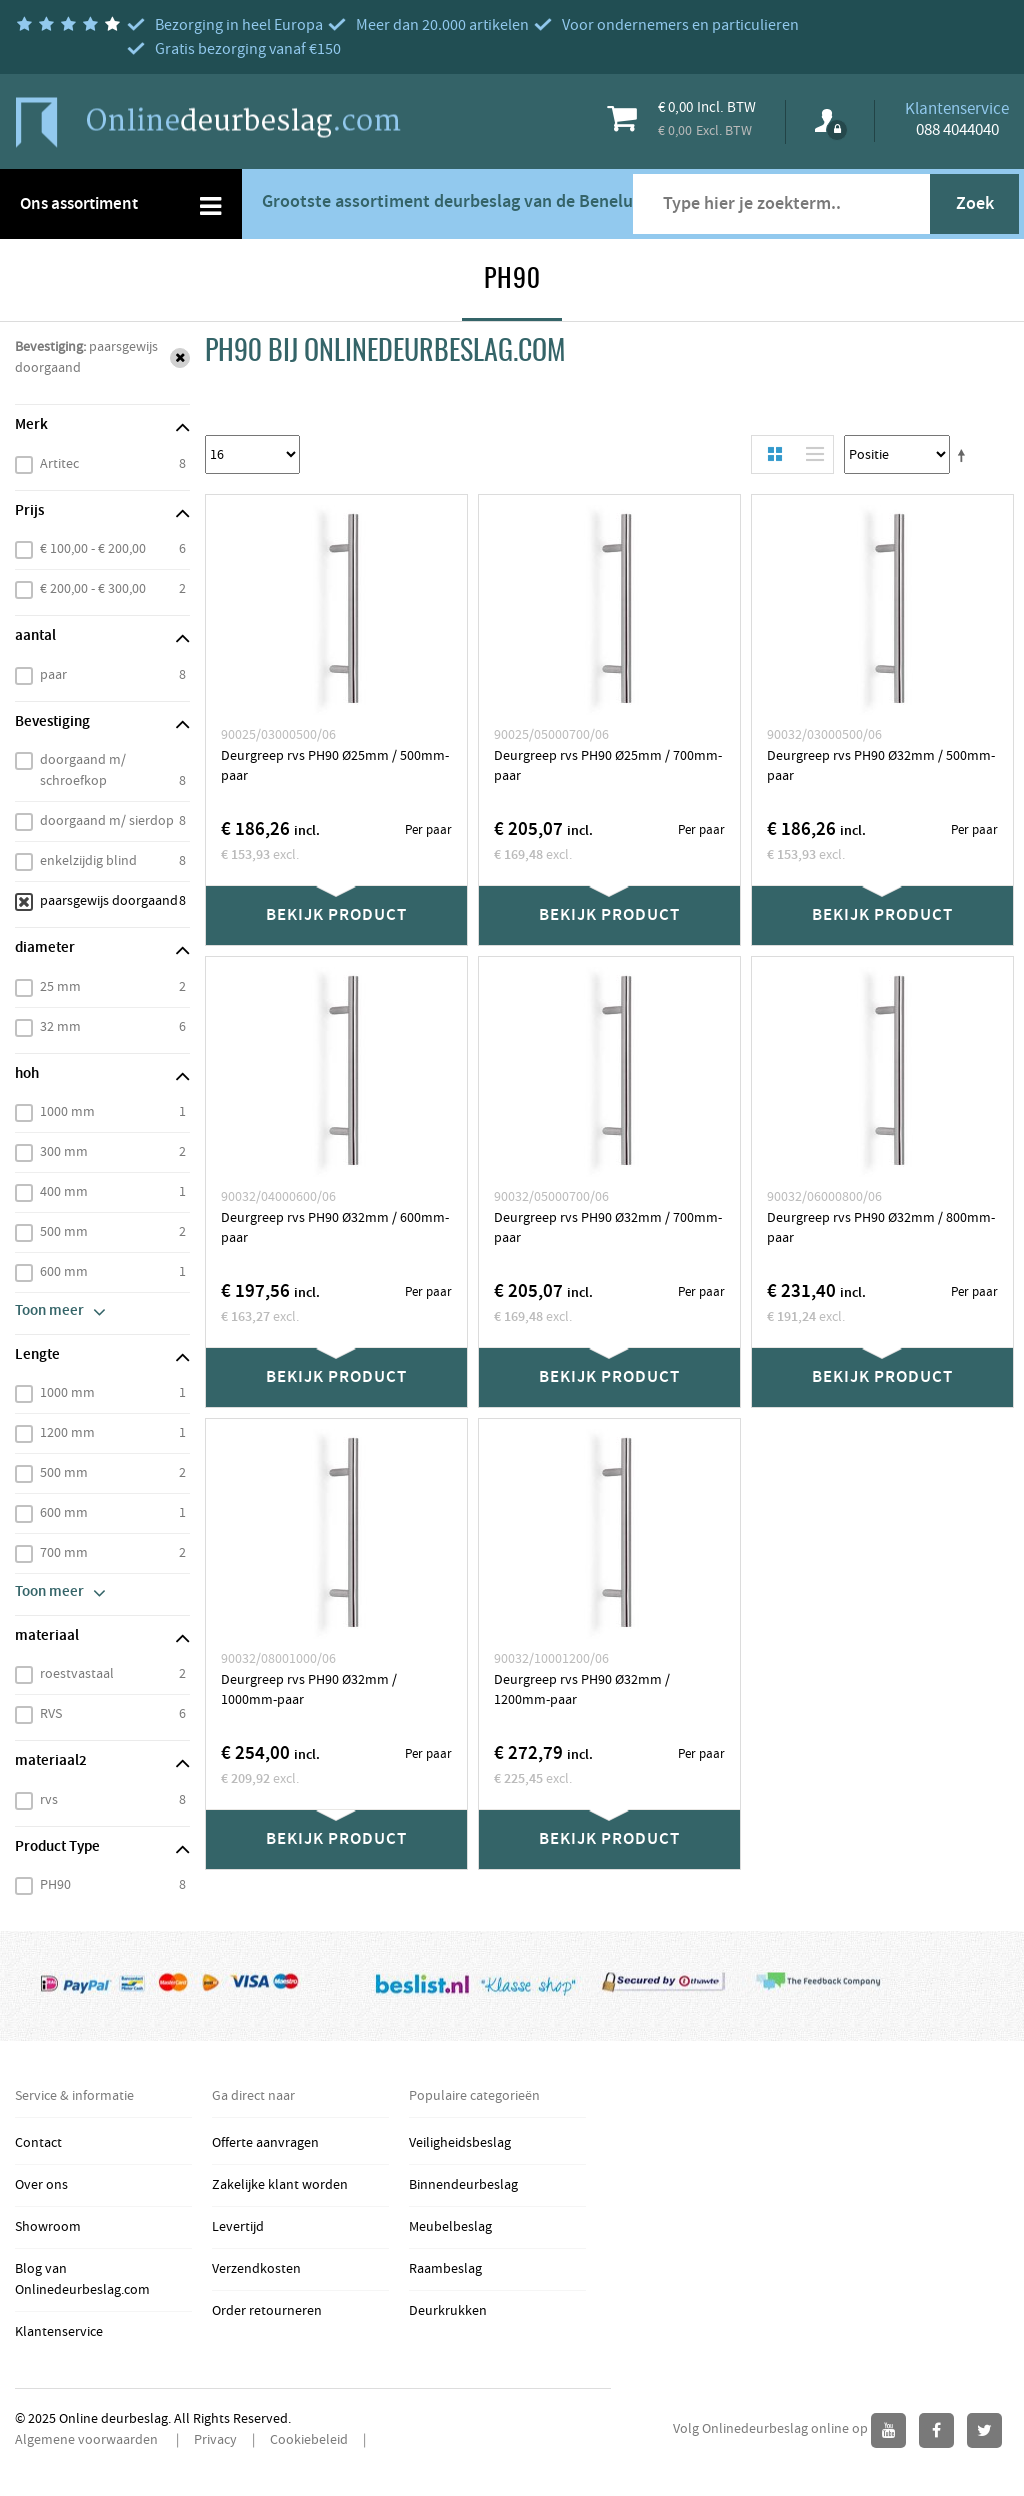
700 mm (64, 1553)
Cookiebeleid (309, 2440)
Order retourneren (267, 2311)
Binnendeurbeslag (463, 2185)
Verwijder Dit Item (180, 358)
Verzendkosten (256, 2269)
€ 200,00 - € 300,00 (93, 589)
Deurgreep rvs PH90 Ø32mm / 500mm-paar (881, 766)
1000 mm (67, 1112)
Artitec (59, 464)
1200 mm (67, 1433)
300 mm (64, 1152)
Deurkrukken (448, 2311)
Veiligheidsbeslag (460, 2143)
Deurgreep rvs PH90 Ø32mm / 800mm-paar (881, 1228)
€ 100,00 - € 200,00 (93, 549)
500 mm (64, 1232)
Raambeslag (445, 2269)
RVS (51, 1714)
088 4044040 (957, 130)
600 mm (64, 1272)
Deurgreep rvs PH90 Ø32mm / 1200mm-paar (582, 1690)
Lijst (810, 454)
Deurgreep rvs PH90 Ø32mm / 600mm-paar (335, 1228)
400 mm (64, 1192)
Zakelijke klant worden (280, 2185)
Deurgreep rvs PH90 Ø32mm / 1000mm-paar (309, 1690)
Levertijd (238, 2227)
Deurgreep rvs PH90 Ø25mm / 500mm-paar (335, 766)
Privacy (215, 2440)
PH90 (55, 1885)
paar (53, 675)
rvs (49, 1800)
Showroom (48, 2227)
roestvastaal (77, 1674)
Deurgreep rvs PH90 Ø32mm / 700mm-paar (608, 1228)
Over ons (41, 2185)
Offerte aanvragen (265, 2143)
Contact (38, 2143)
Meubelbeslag (450, 2227)
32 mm (60, 1027)
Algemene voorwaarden (88, 2440)
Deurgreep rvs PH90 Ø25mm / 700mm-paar (608, 766)
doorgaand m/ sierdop (107, 821)
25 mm (60, 987)
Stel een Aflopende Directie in (965, 455)
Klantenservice (59, 2332)
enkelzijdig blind (88, 861)
